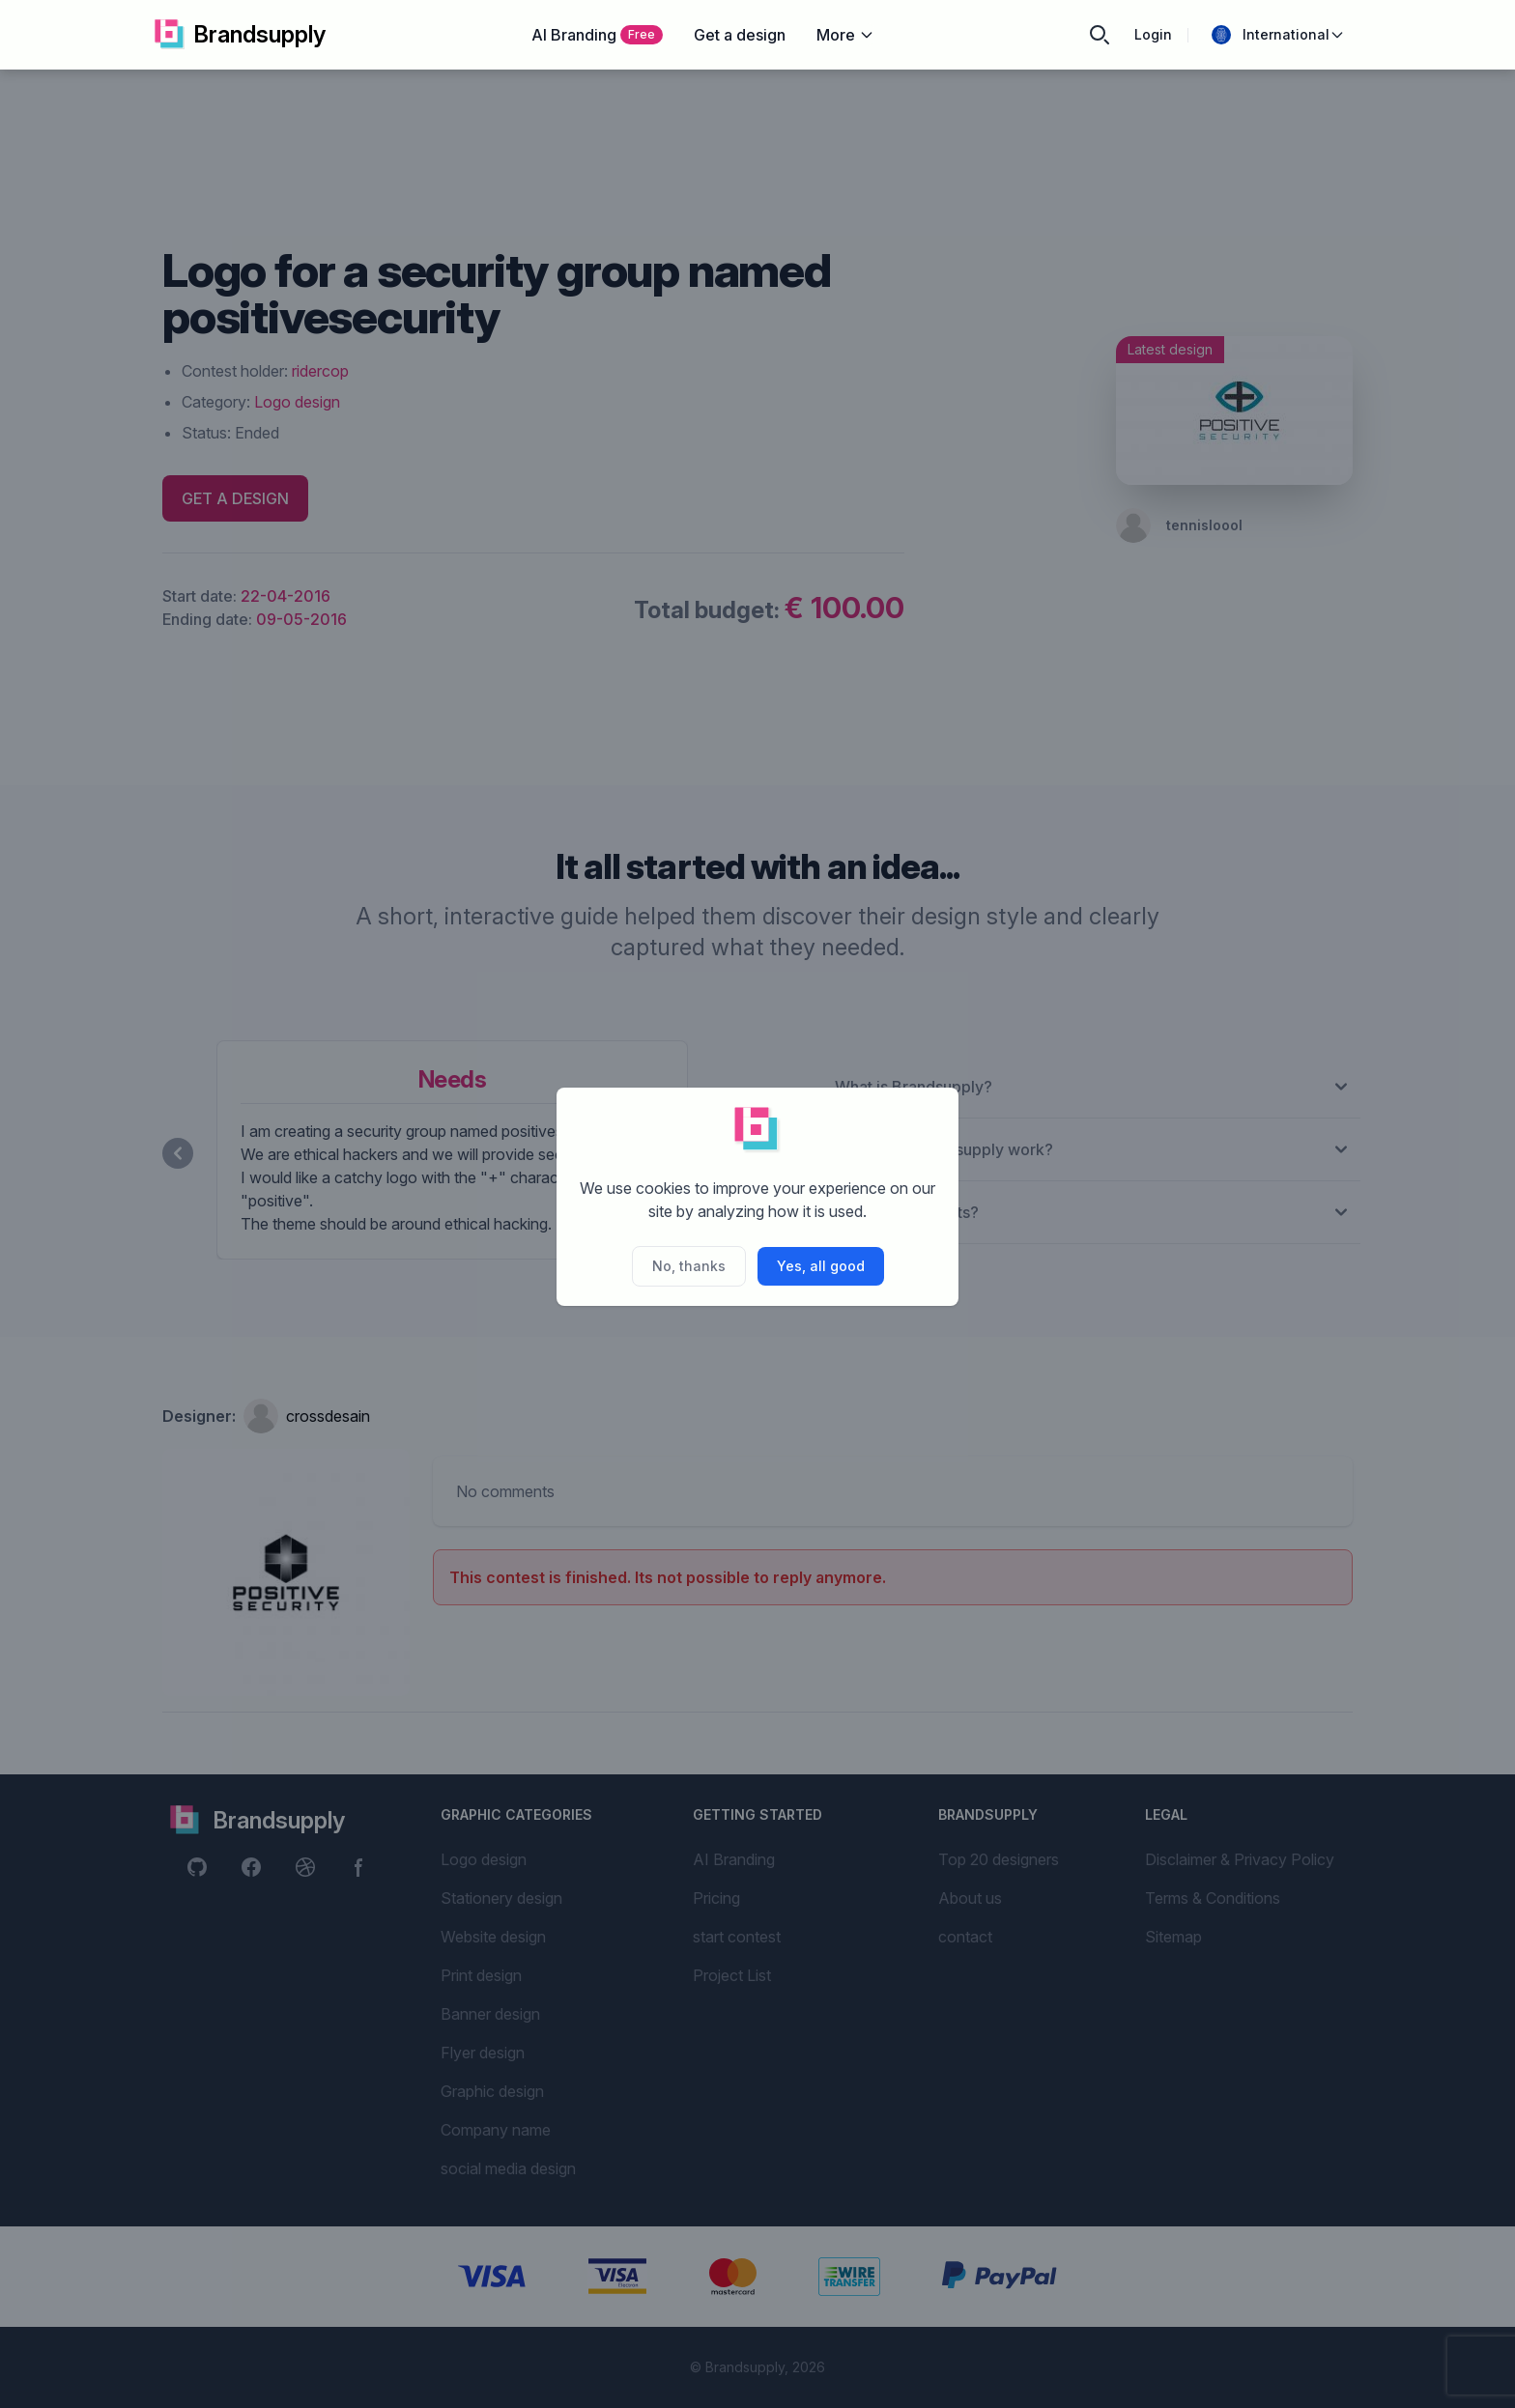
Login (1153, 34)
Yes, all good (821, 1266)
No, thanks (689, 1266)
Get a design (740, 34)
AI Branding (597, 34)
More (845, 34)
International (1278, 34)
